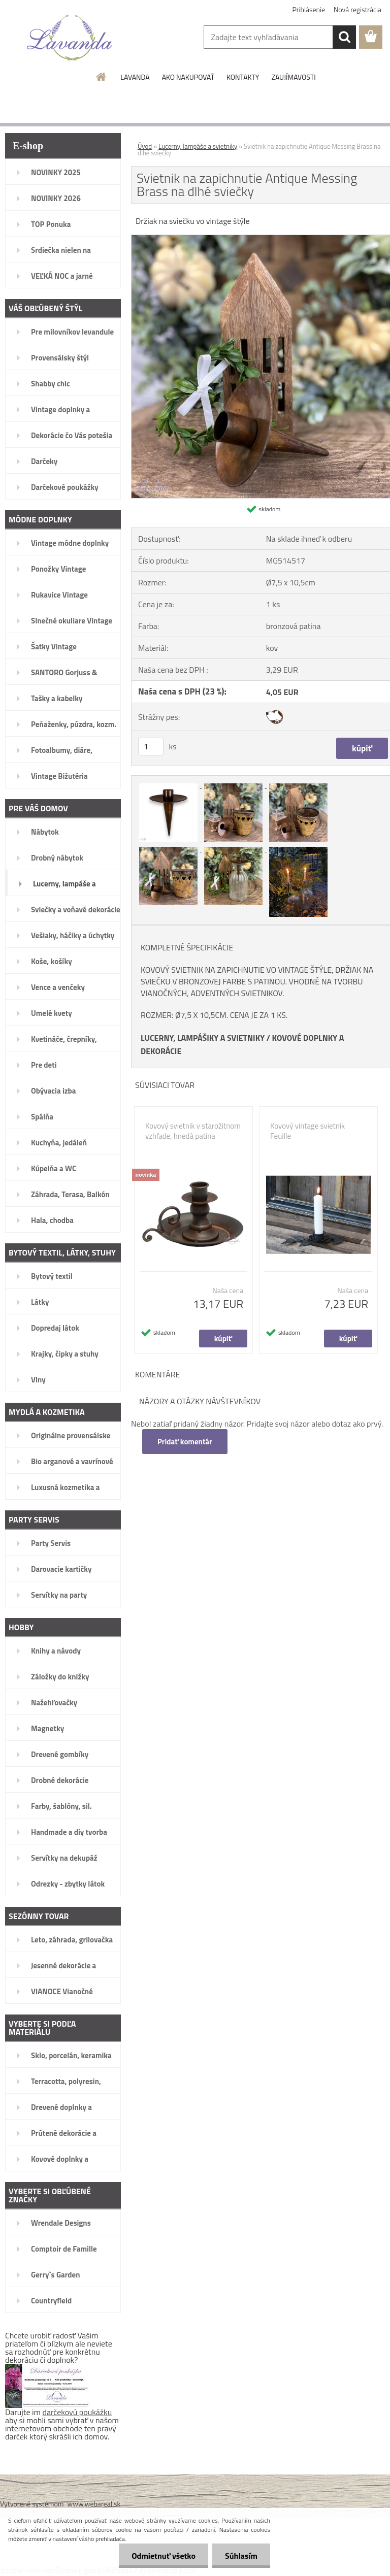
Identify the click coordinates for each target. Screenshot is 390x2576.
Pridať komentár (184, 1441)
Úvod (145, 146)
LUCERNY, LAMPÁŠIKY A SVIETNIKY (203, 1038)
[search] (344, 37)
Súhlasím (241, 2556)
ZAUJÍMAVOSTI (293, 77)
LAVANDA (134, 77)
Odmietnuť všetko (164, 2556)
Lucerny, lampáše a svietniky (197, 146)
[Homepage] (101, 76)
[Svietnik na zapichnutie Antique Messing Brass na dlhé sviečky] (169, 785)
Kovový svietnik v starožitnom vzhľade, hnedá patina (193, 1131)
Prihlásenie (309, 9)
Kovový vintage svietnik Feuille (307, 1131)
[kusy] (151, 746)
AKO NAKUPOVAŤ (188, 77)
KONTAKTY (242, 77)
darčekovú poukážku (77, 2412)
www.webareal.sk (94, 2503)
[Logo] (70, 37)
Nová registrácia (357, 9)
